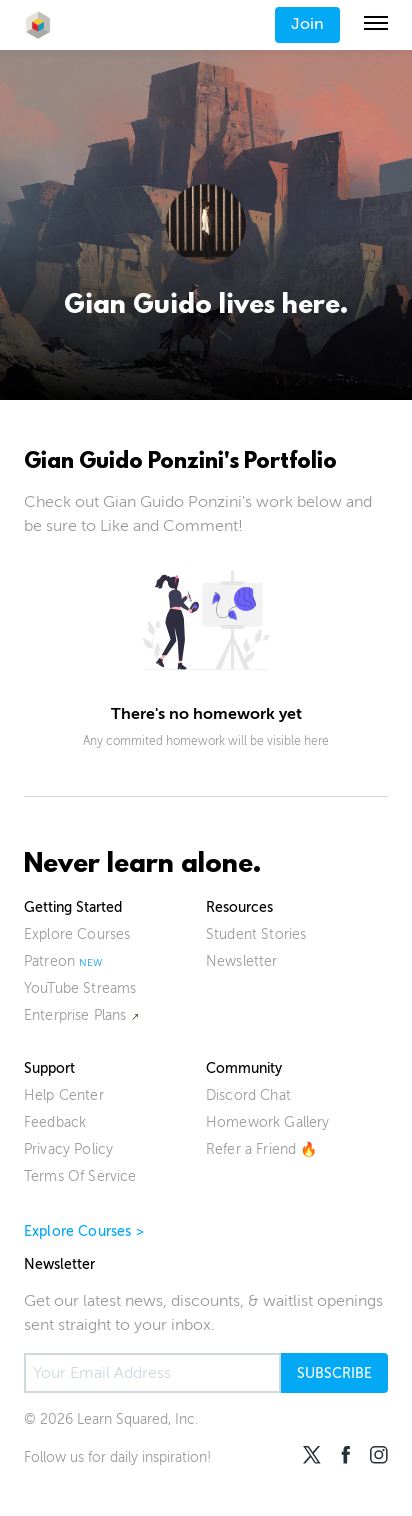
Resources (239, 907)
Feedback (55, 1122)
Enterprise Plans (75, 1015)
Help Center (64, 1095)
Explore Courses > (84, 1231)
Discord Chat (248, 1095)
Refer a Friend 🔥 (262, 1149)
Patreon (49, 961)
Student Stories (256, 934)
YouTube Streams (80, 988)
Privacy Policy (68, 1149)
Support (49, 1068)
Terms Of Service (80, 1176)
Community (244, 1068)
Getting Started (73, 907)
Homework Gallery (268, 1122)
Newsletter (242, 961)
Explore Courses (77, 934)
